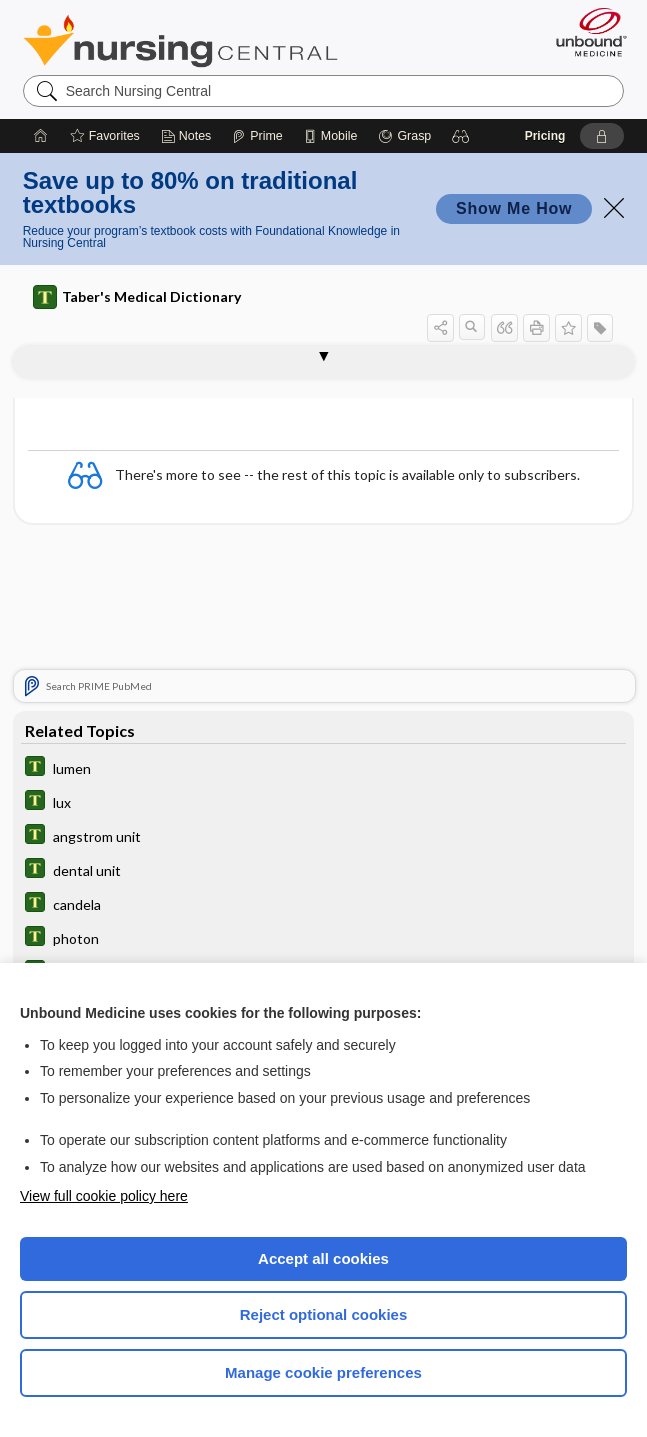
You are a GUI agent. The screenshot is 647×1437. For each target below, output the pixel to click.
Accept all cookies (323, 1258)
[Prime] (257, 136)
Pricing (545, 136)
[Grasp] (404, 136)
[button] (461, 136)
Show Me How (514, 208)
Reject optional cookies (324, 1314)
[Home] (41, 136)
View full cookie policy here (104, 1196)
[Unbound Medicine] (585, 32)
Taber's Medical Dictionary (137, 297)
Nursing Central (180, 41)
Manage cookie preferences (323, 1372)
